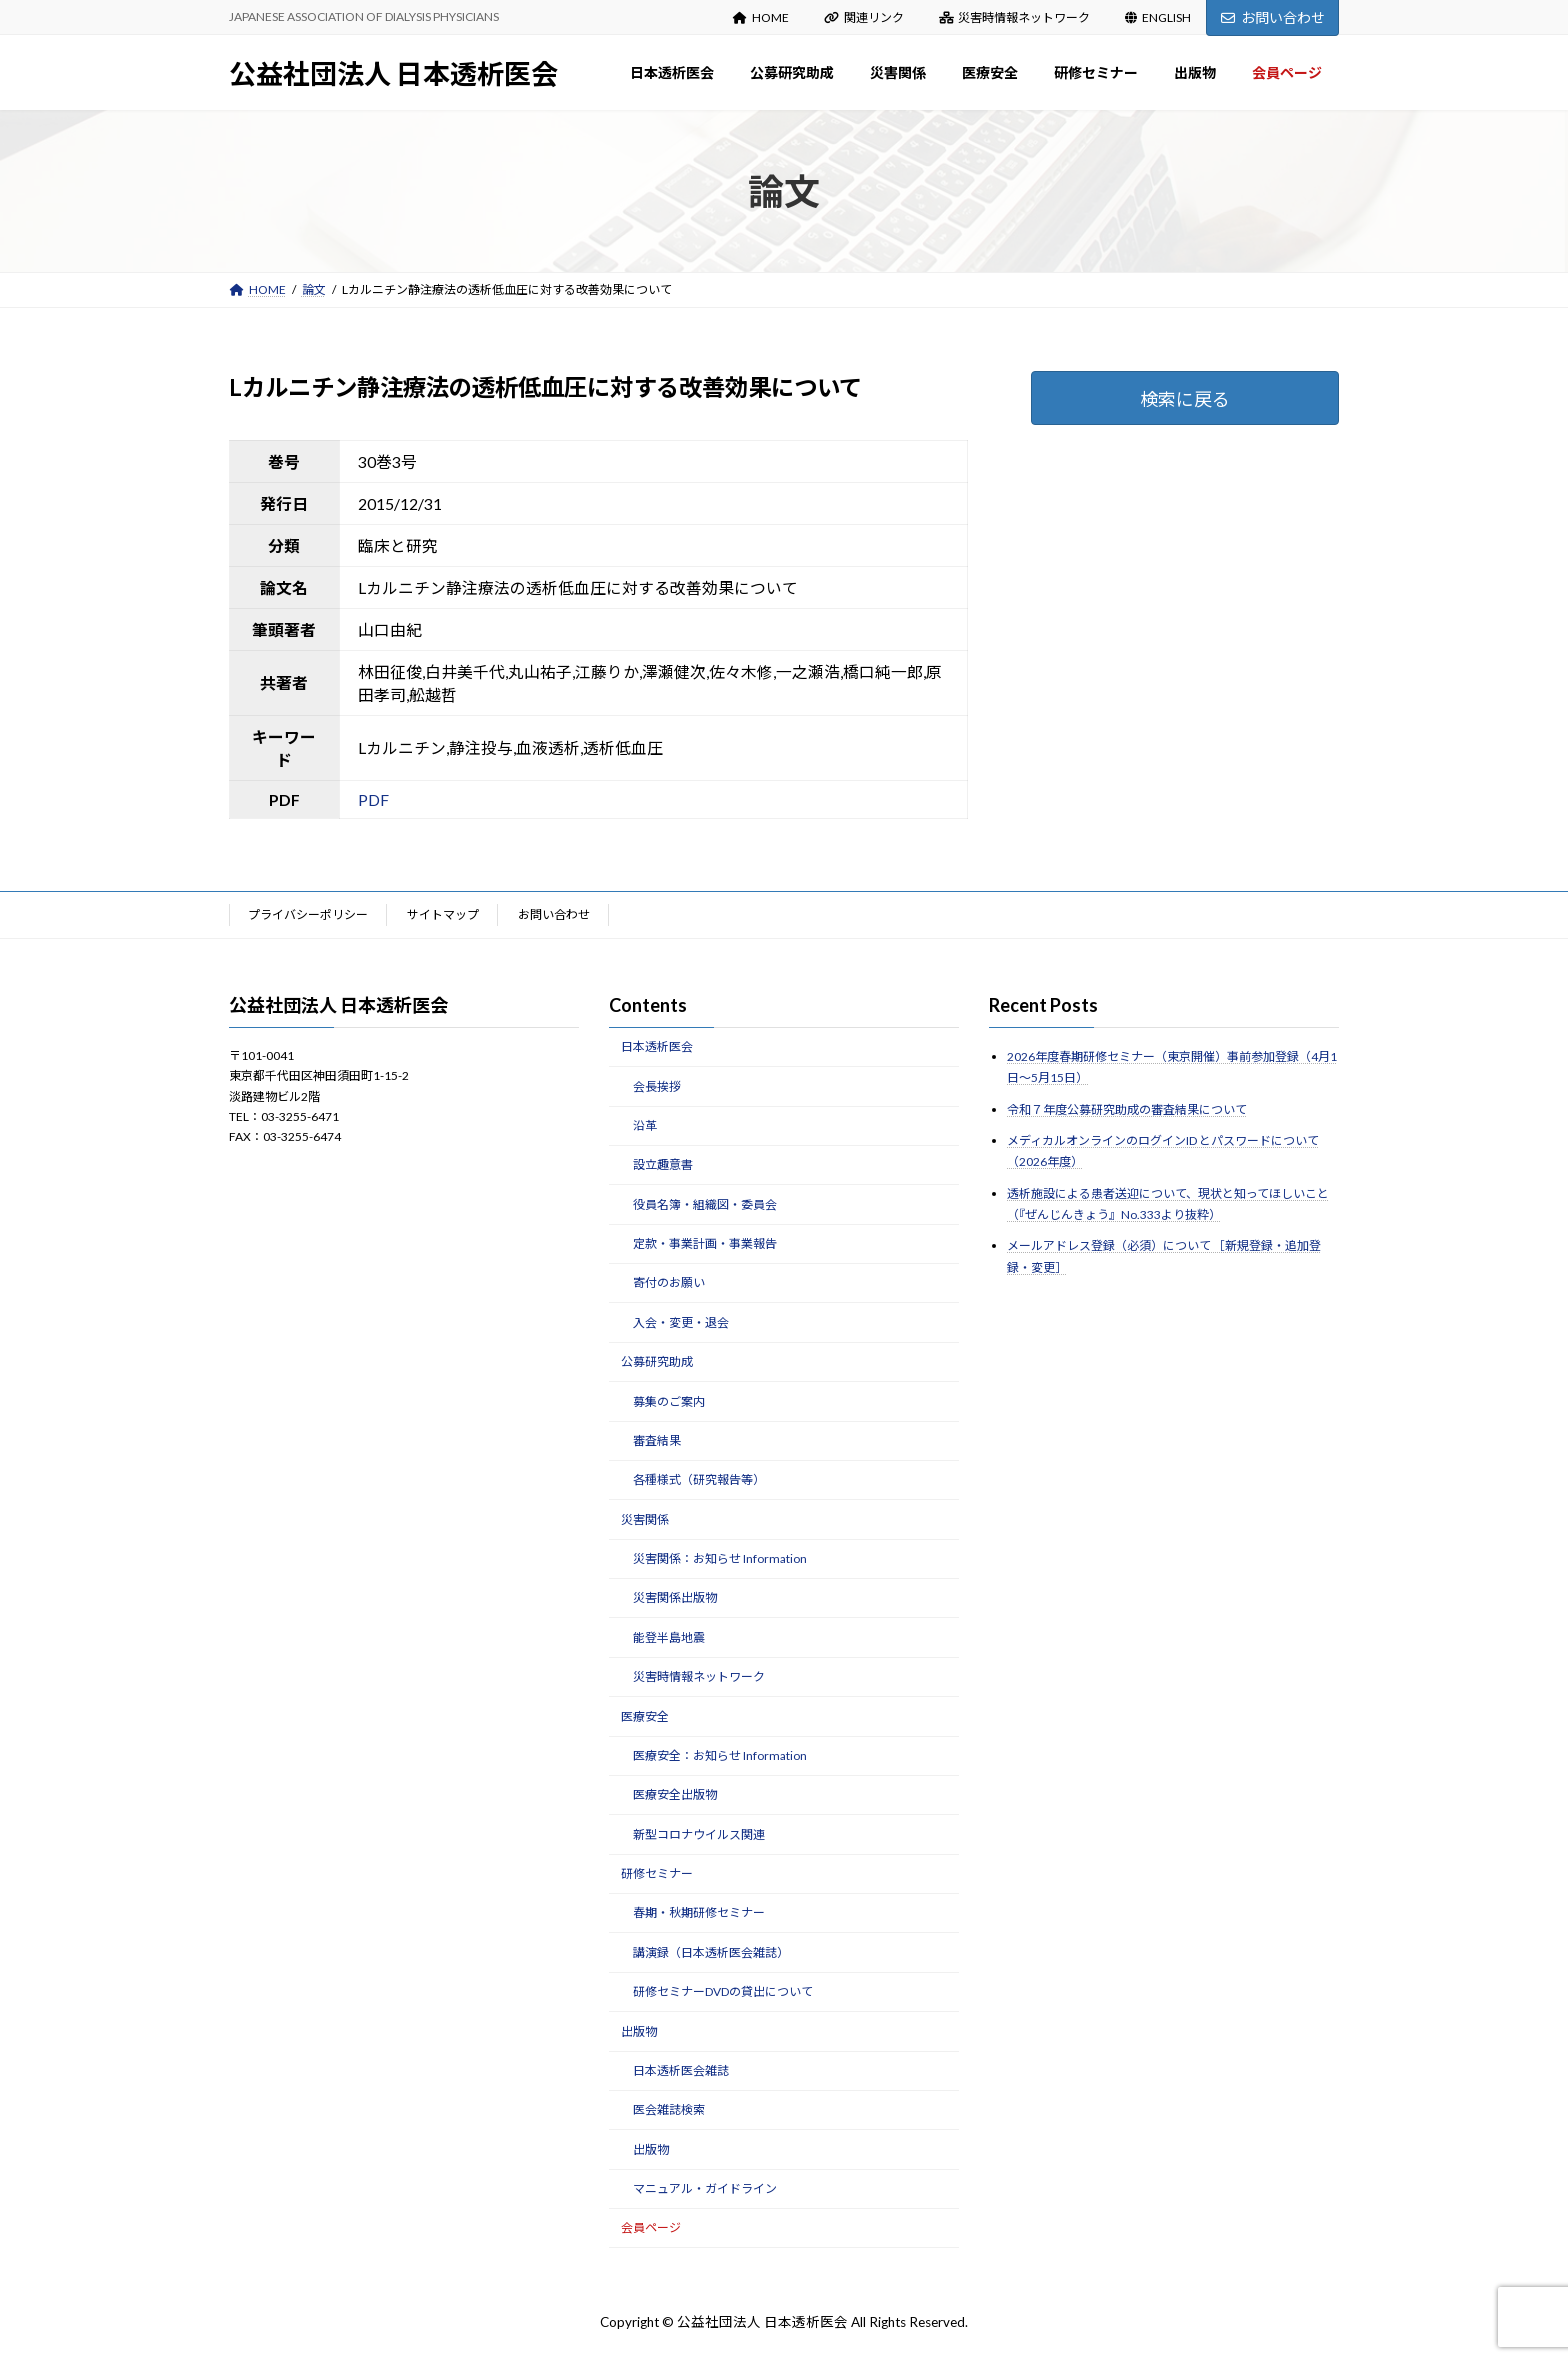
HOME (761, 17)
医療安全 (645, 1715)
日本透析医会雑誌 (681, 2070)
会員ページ (651, 2227)
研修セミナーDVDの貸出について (723, 1991)
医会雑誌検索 (669, 2109)
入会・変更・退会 (681, 1322)
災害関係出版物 (675, 1597)
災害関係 (645, 1518)
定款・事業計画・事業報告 (705, 1243)
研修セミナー (657, 1873)
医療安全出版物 (675, 1794)
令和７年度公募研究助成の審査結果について (1127, 1108)
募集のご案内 (669, 1400)
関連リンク (864, 17)
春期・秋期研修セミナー (699, 1912)
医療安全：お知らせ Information (720, 1755)
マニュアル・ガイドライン (705, 2188)
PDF (373, 799)
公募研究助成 (657, 1361)
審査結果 (657, 1440)
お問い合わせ (1273, 17)
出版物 (639, 2030)
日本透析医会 (657, 1046)
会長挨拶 (657, 1085)
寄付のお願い (669, 1282)
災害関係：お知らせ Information (720, 1558)
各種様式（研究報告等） (699, 1479)
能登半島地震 (669, 1637)
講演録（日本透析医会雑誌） (711, 1952)
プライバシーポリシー (308, 914)
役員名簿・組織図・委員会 (705, 1203)
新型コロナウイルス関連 (699, 1833)
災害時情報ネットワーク (1015, 17)
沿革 (645, 1125)
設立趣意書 (663, 1164)
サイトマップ (443, 914)
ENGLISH (1158, 17)
